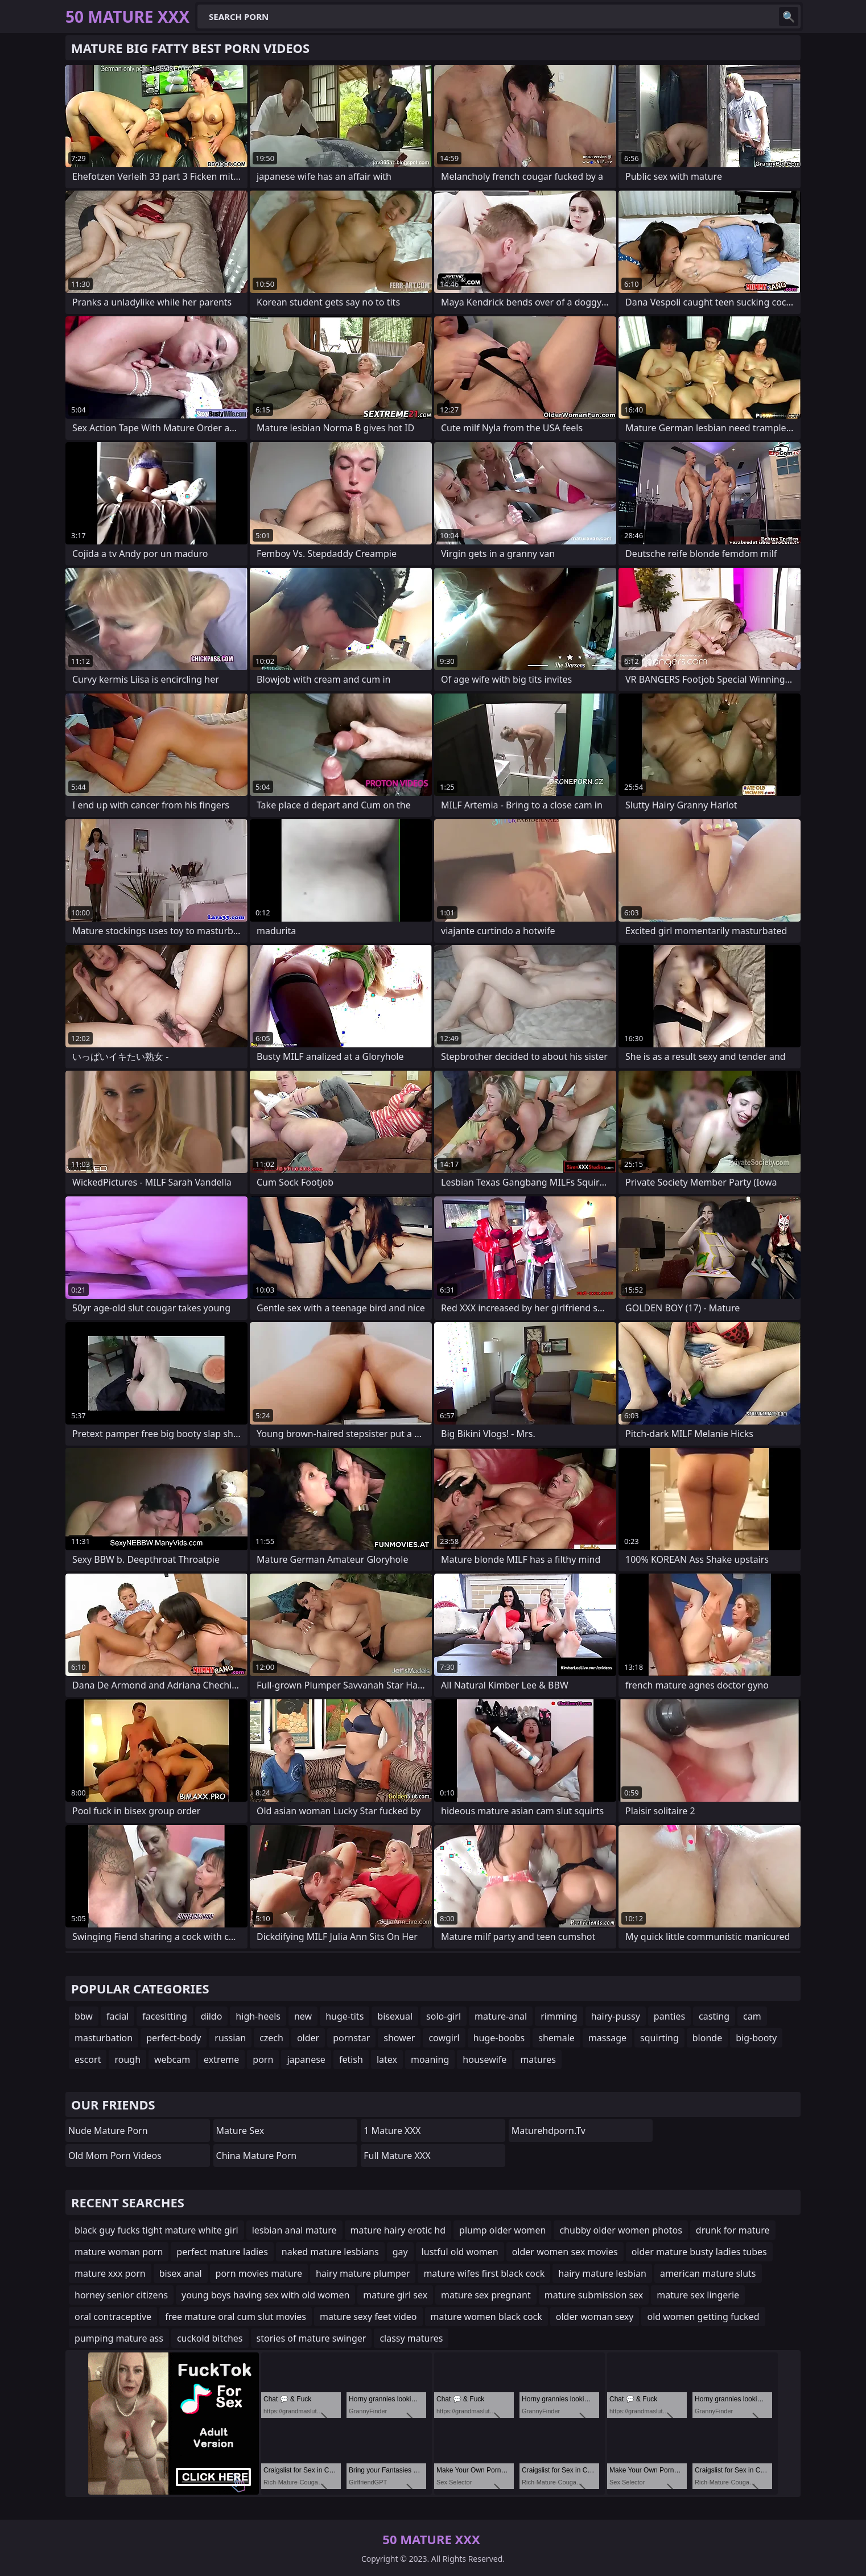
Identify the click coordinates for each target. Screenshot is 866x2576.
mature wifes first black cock (484, 2273)
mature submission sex (594, 2295)
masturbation (104, 2038)
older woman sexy (595, 2316)
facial (117, 2016)
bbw (84, 2016)
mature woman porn (119, 2251)
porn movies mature (259, 2273)
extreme (221, 2059)
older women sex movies (565, 2251)
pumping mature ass (119, 2338)
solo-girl (443, 2016)
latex (387, 2059)
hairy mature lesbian (602, 2273)
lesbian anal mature (294, 2230)
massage (607, 2038)
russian (230, 2038)
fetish (351, 2059)
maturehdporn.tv (548, 2130)
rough (127, 2059)
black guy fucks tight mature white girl (156, 2230)
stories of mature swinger (311, 2338)
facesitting (164, 2016)
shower (399, 2038)
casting (714, 2016)
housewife (484, 2059)
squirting (659, 2038)
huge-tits (344, 2016)
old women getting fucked (703, 2316)
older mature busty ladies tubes (699, 2251)
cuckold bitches (210, 2338)
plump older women (502, 2230)
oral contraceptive (113, 2316)
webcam (172, 2059)
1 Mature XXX (392, 2130)
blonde (707, 2038)
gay (400, 2251)
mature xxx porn (110, 2273)
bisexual (395, 2016)
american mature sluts (708, 2273)
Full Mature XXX (397, 2155)
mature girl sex (395, 2295)
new (303, 2016)
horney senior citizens (121, 2295)
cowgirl (443, 2038)
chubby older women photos (620, 2230)
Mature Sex (240, 2130)
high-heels (258, 2016)
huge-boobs (499, 2038)
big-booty (756, 2038)
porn (263, 2059)
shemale (556, 2038)
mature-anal (501, 2016)
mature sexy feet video (368, 2316)
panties (669, 2016)
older (308, 2038)
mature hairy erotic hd (398, 2230)
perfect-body (173, 2038)
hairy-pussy (615, 2016)
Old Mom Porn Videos (115, 2155)
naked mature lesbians (330, 2251)
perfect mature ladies (221, 2251)
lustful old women (460, 2251)
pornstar (351, 2038)
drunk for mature (733, 2230)
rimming (559, 2016)
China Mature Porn (256, 2155)
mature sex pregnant (486, 2295)
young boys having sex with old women (265, 2295)
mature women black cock (486, 2316)
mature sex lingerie (698, 2295)
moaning (430, 2059)
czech (271, 2038)
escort (88, 2059)
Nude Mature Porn (108, 2130)
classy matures (411, 2338)
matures (538, 2059)
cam (752, 2016)
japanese (306, 2059)
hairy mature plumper (363, 2273)
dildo (211, 2016)
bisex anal (180, 2273)
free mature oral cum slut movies (235, 2316)
